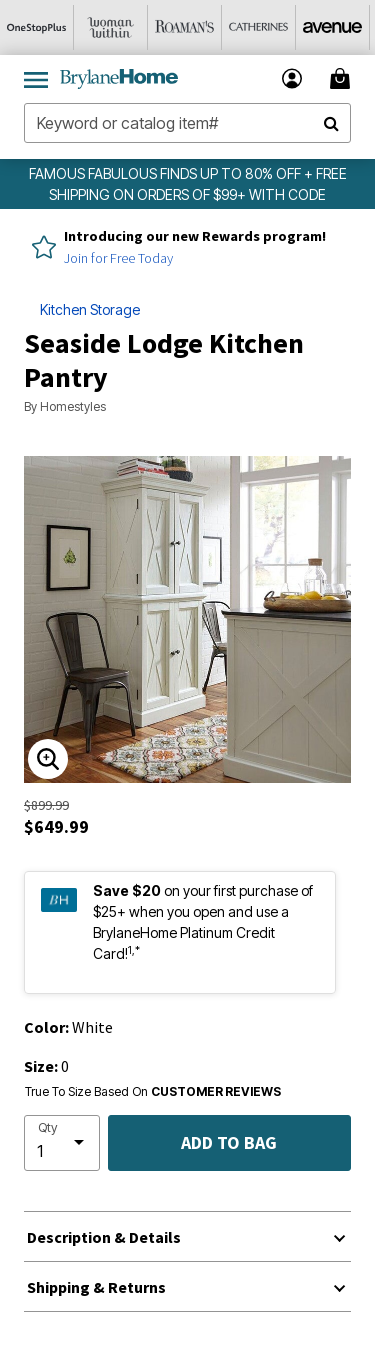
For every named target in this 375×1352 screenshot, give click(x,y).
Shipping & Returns (96, 1287)
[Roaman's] (185, 27)
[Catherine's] (259, 27)
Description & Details (104, 1237)
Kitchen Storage (90, 309)
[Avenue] (333, 27)
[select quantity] (62, 1143)
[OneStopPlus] (37, 27)
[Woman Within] (111, 27)
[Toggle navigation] (36, 79)
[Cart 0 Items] (343, 78)
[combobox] (187, 123)
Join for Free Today (118, 258)
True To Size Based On (153, 1092)
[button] (292, 78)
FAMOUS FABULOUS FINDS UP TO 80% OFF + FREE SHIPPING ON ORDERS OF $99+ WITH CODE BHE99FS (188, 194)
